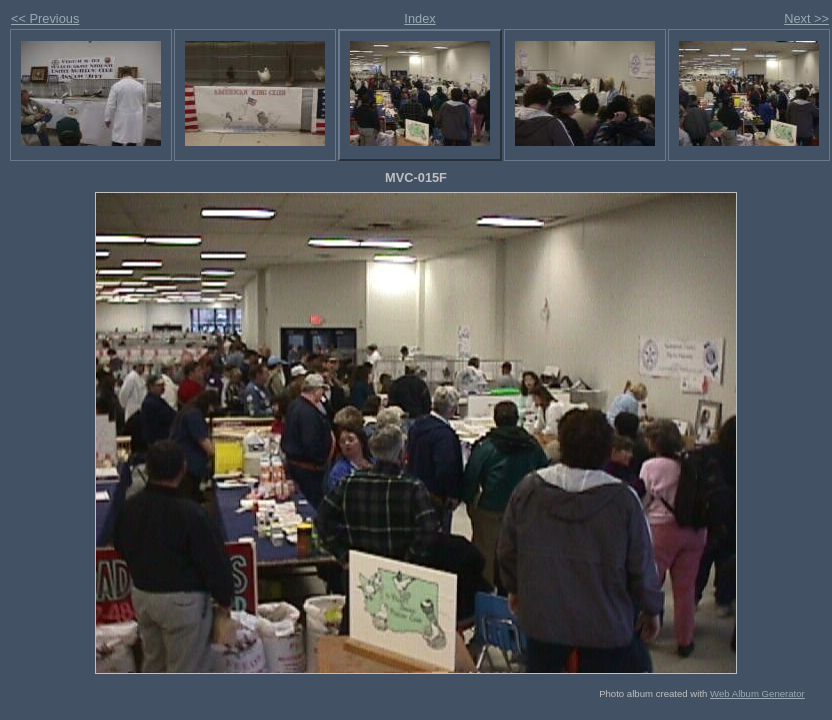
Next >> (806, 18)
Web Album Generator (757, 693)
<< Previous (45, 18)
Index (419, 18)
